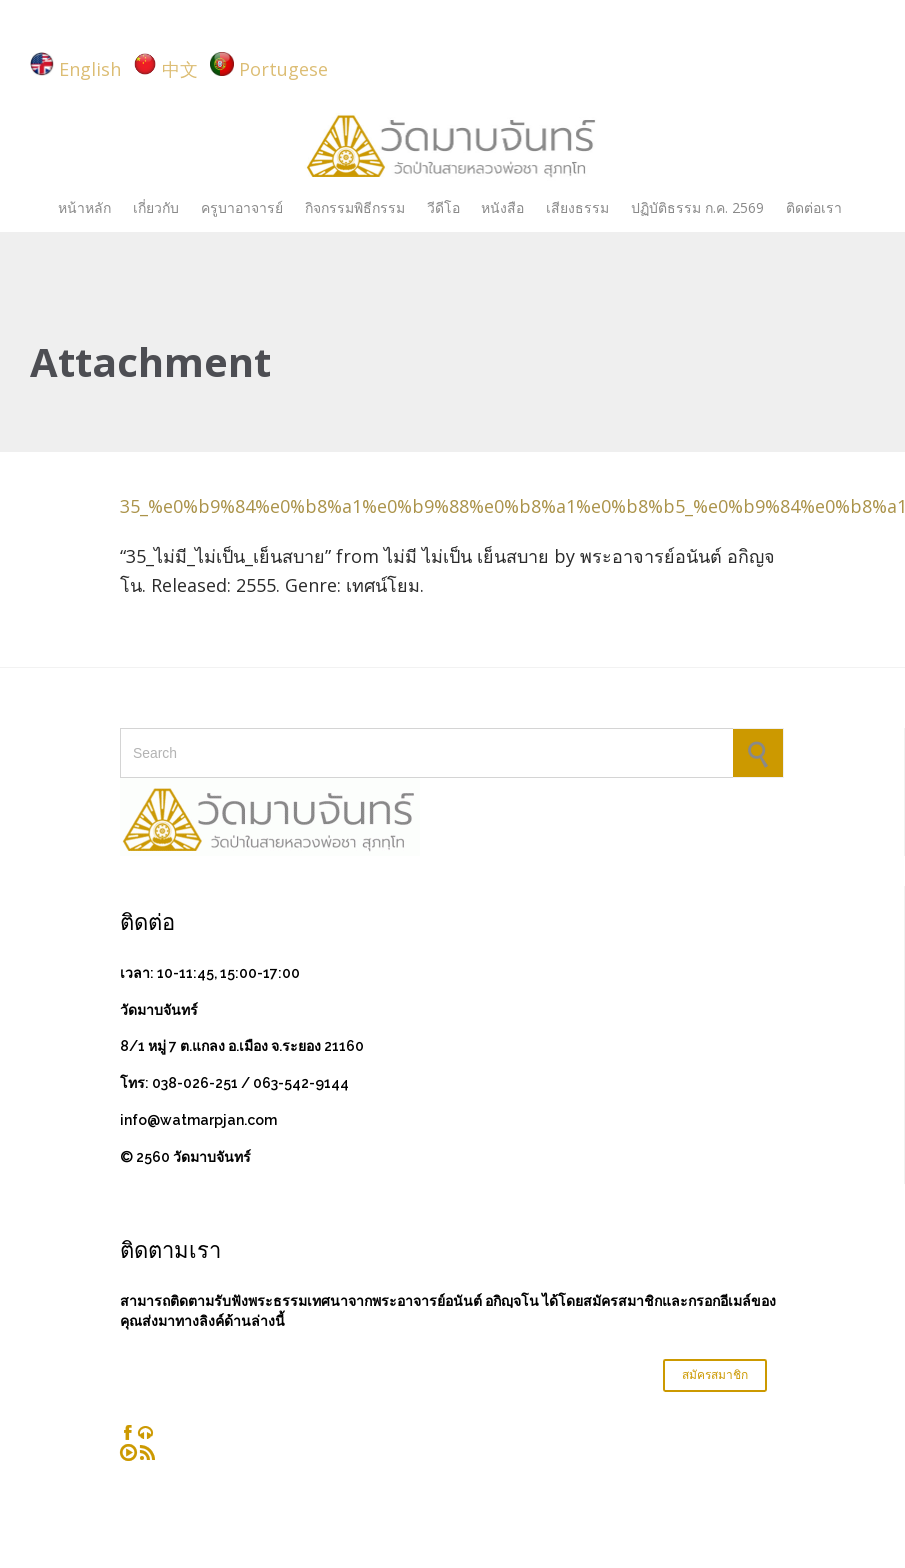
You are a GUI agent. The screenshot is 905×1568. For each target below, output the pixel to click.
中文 (180, 69)
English (90, 69)
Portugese (283, 69)
